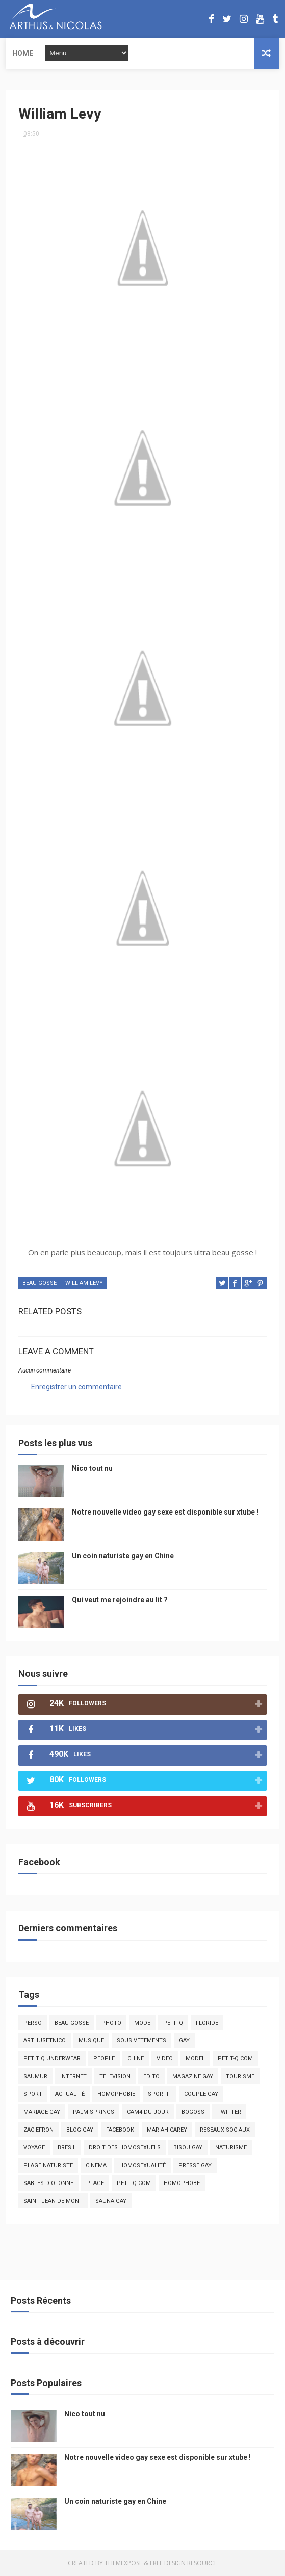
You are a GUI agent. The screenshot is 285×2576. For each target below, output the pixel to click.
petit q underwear (52, 2058)
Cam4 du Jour (148, 2112)
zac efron (38, 2129)
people (104, 2058)
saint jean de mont (53, 2201)
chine (135, 2058)
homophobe (182, 2183)
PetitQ (173, 2023)
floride (207, 2023)
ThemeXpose (123, 2563)
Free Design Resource (183, 2563)
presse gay (195, 2165)
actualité (70, 2094)
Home (22, 53)
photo (111, 2023)
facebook (120, 2129)
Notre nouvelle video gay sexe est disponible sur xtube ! (165, 1512)
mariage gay (41, 2112)
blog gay (79, 2129)
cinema (96, 2165)
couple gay (201, 2094)
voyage (34, 2147)
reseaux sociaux (225, 2129)
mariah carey (167, 2129)
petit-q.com (235, 2058)
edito (151, 2076)
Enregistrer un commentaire (76, 1387)
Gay (184, 2040)
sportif (159, 2094)
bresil (67, 2147)
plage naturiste (48, 2165)
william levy (84, 1283)
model (195, 2058)
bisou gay (187, 2147)
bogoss (193, 2112)
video (165, 2058)
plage (95, 2183)
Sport (32, 2094)
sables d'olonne (48, 2183)
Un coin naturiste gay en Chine (123, 1556)
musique (91, 2040)
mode (142, 2023)
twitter (229, 2112)
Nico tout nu (92, 1468)
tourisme (240, 2076)
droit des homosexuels (125, 2147)
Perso (32, 2023)
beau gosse (39, 1283)
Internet (73, 2076)
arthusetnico (44, 2040)
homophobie (116, 2094)
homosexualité (142, 2165)
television (115, 2076)
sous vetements (141, 2040)
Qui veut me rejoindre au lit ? (120, 1599)
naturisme (231, 2147)
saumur (35, 2076)
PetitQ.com (134, 2183)
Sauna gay (110, 2201)
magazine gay (192, 2076)
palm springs (93, 2112)
